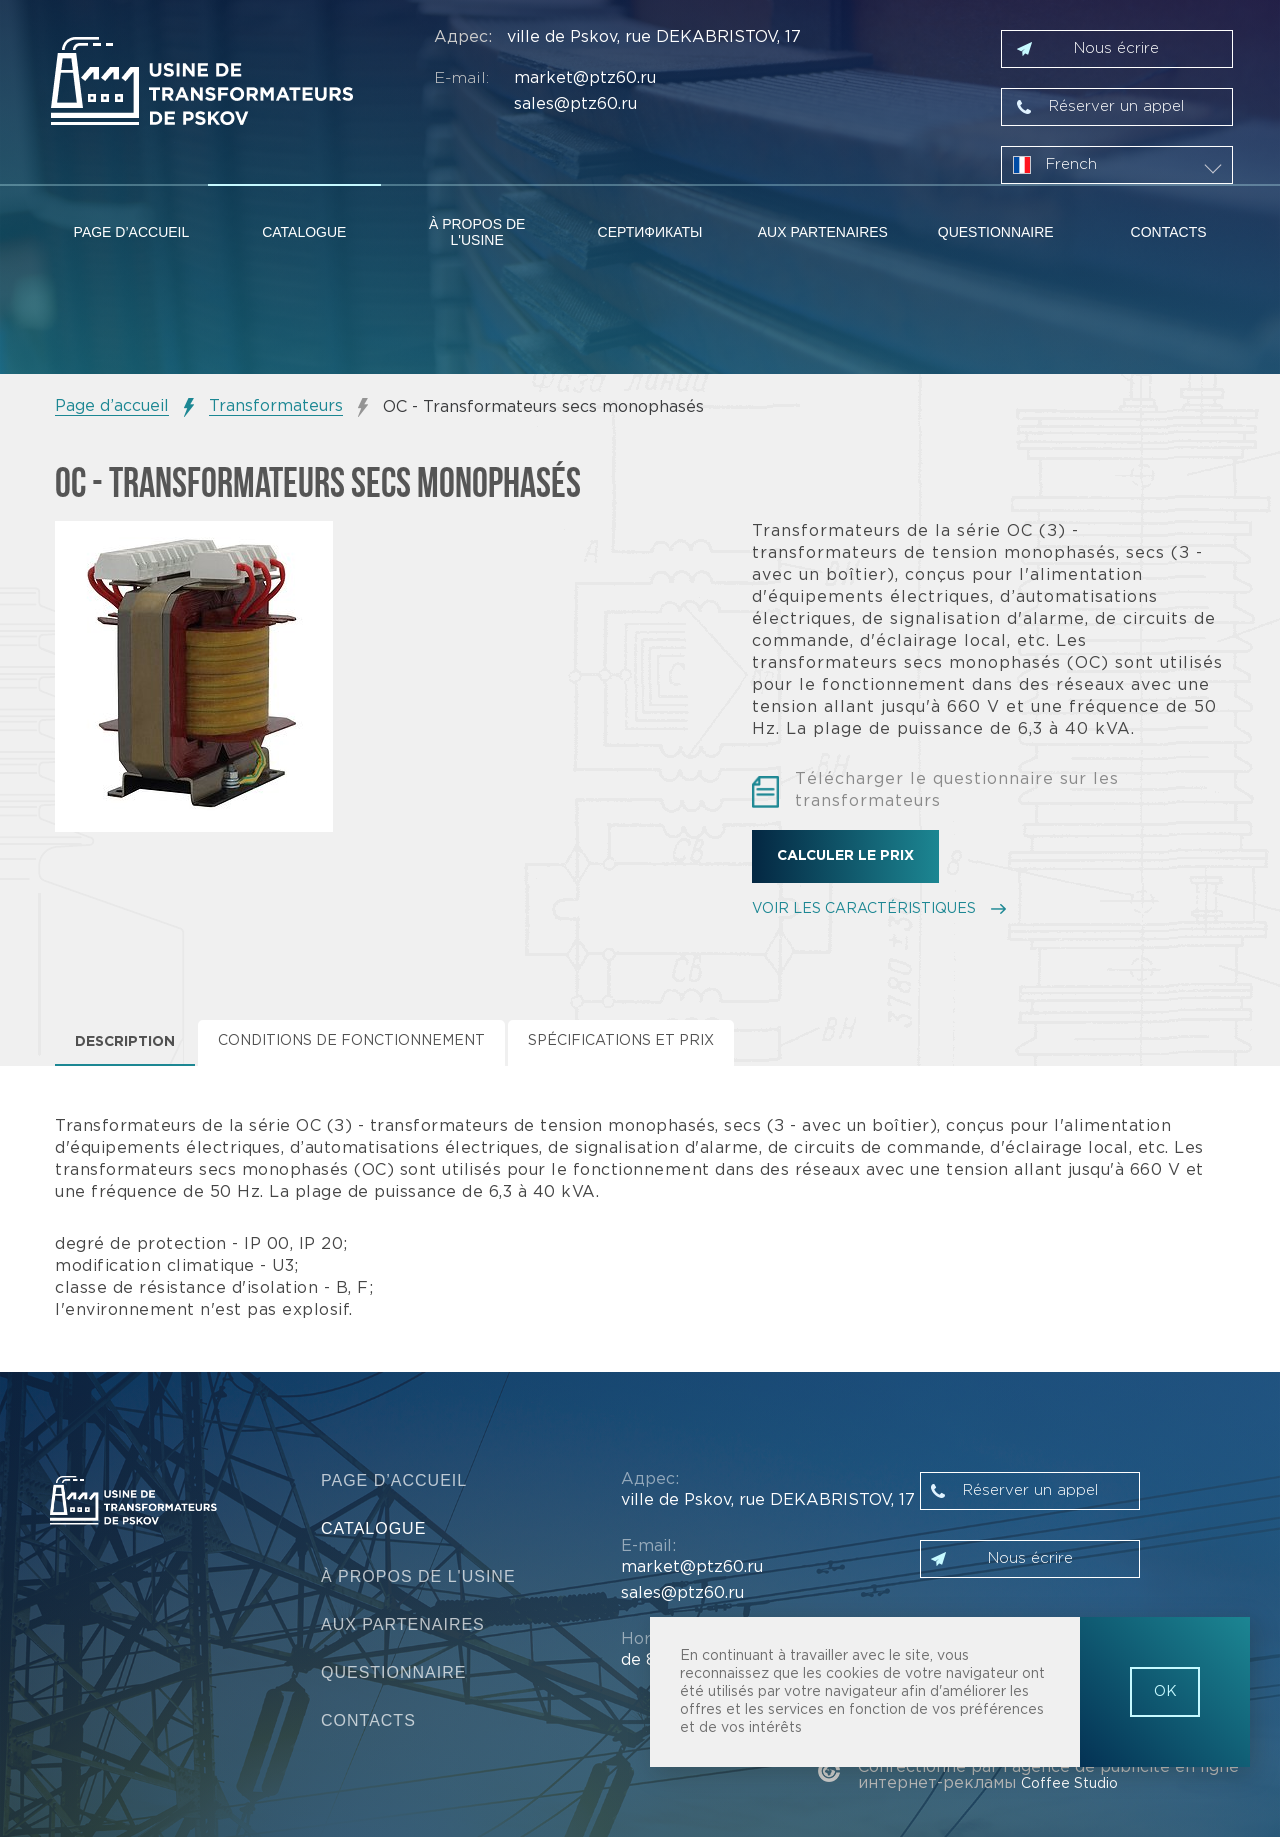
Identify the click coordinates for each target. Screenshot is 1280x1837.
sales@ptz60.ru (575, 104)
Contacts (1169, 232)
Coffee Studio (1069, 1784)
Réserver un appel (1116, 106)
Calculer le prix (845, 856)
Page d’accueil (132, 232)
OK (1165, 1692)
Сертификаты (650, 232)
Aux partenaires (823, 232)
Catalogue (304, 232)
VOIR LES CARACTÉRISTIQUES (864, 909)
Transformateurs (276, 406)
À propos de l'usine (477, 232)
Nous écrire (1116, 48)
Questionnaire (996, 232)
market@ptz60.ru (585, 78)
